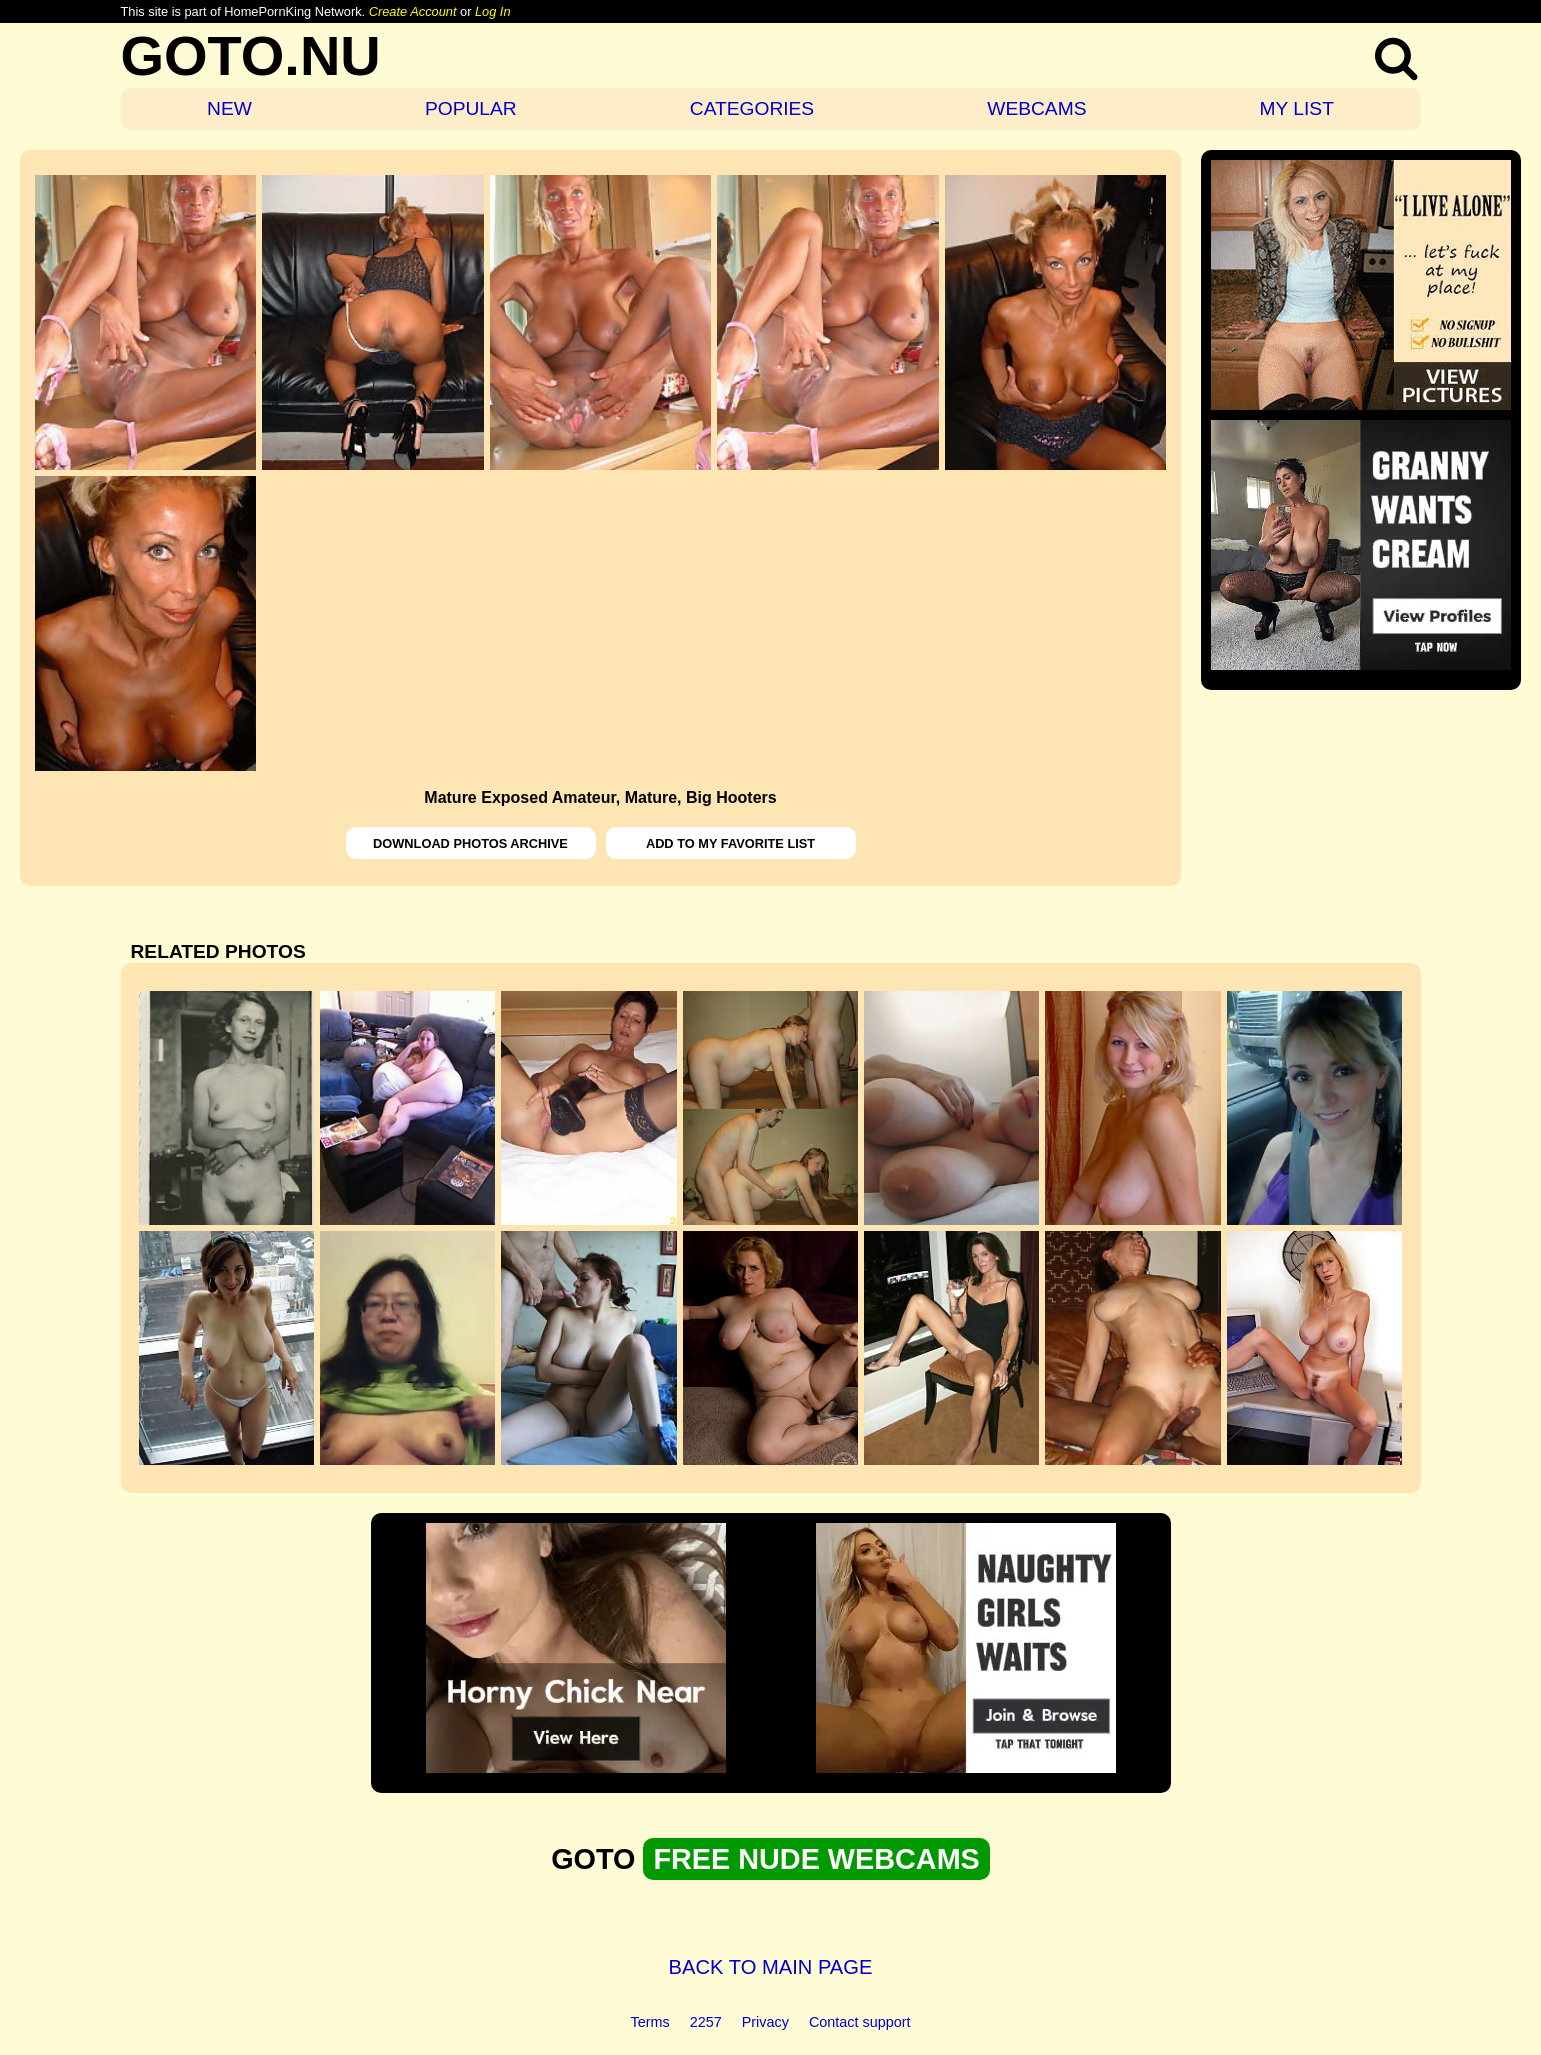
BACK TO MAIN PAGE (771, 1967)
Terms (650, 2022)
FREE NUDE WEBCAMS (816, 1859)
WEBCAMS (1036, 108)
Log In (493, 11)
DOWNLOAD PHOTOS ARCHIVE (470, 843)
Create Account (413, 11)
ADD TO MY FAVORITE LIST (730, 843)
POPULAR (471, 108)
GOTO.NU (251, 55)
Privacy (765, 2022)
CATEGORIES (752, 108)
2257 (706, 2022)
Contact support (860, 2022)
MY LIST (1297, 108)
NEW (229, 108)
